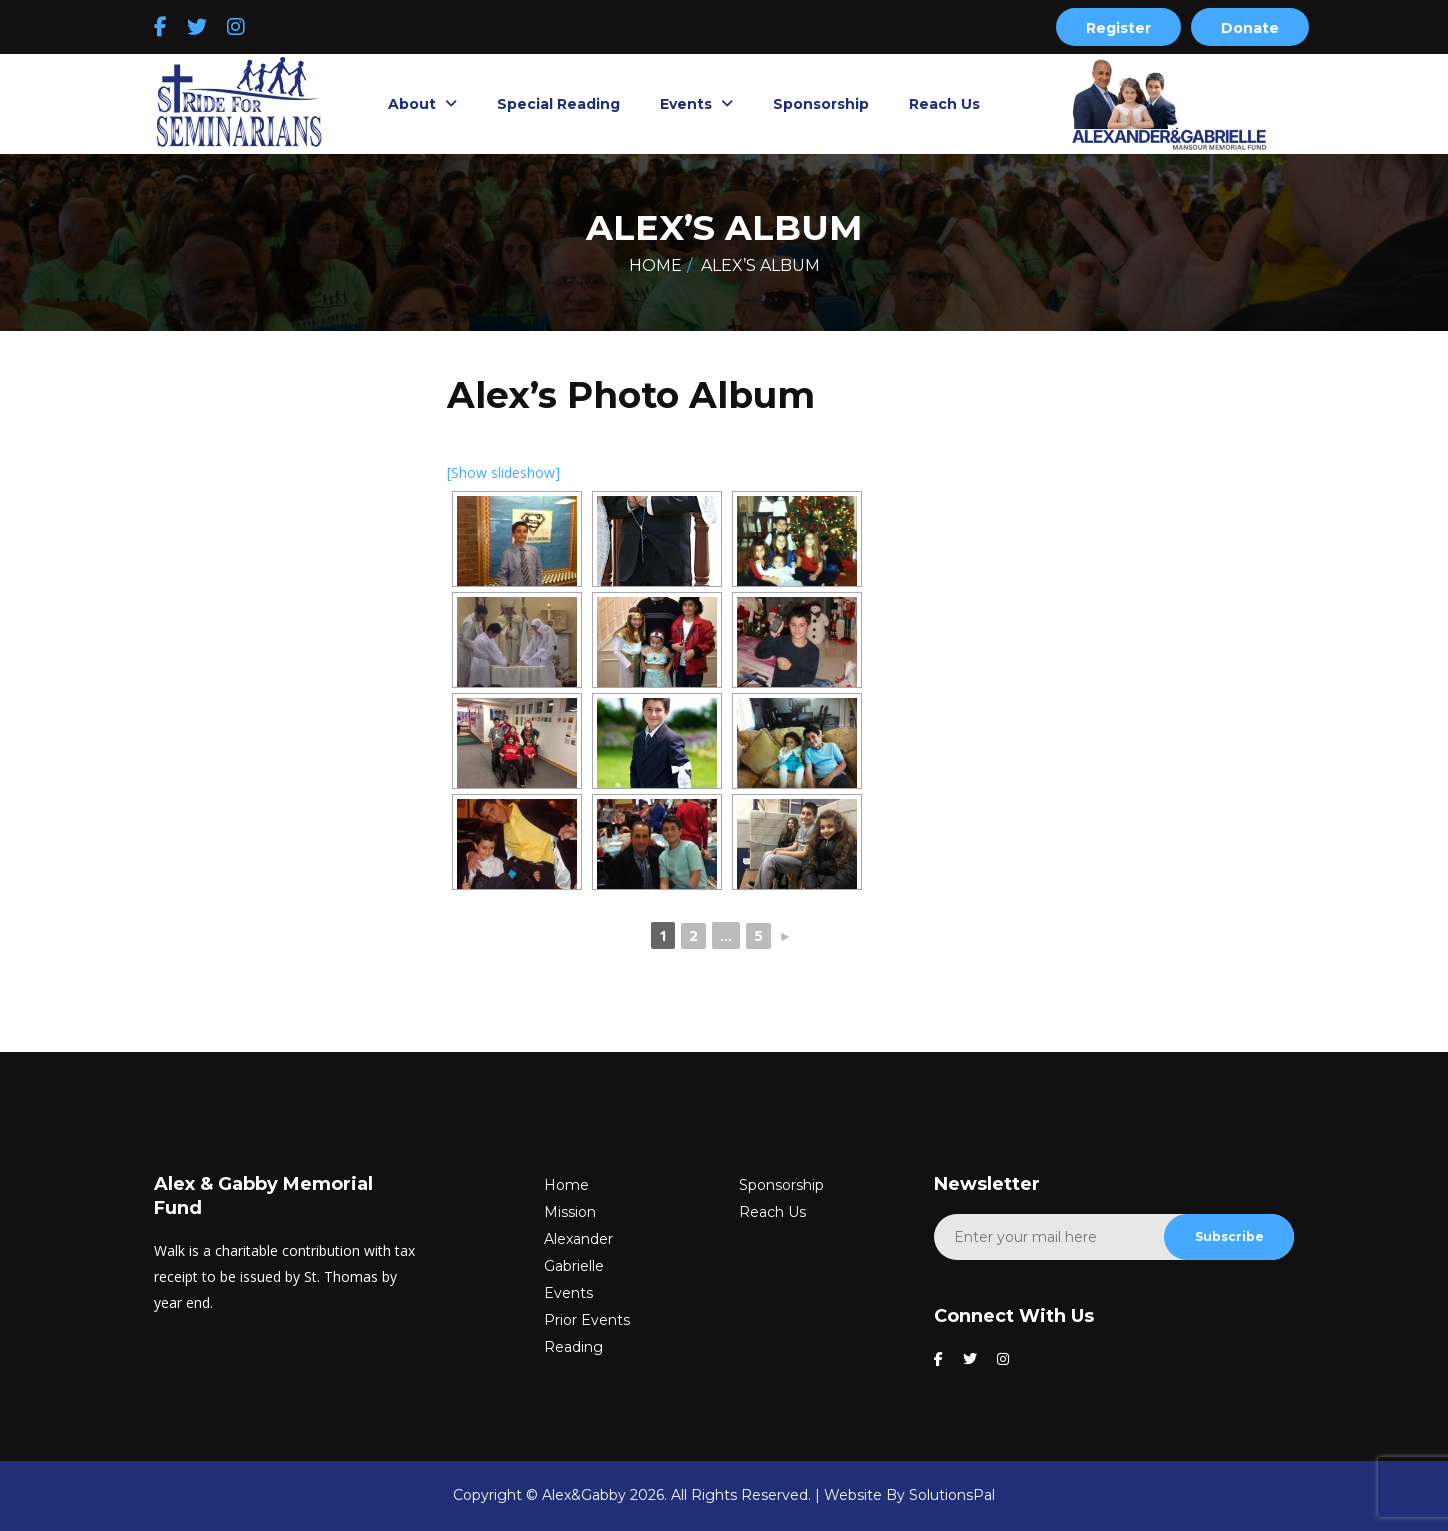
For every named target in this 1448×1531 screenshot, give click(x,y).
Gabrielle (574, 1266)
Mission (570, 1212)
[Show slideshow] (503, 472)
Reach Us (944, 104)
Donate (1250, 28)
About (414, 104)
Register (1118, 28)
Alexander (578, 1239)
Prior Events (587, 1320)
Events (688, 104)
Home (655, 265)
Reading (573, 1347)
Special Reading (558, 104)
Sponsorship (821, 104)
